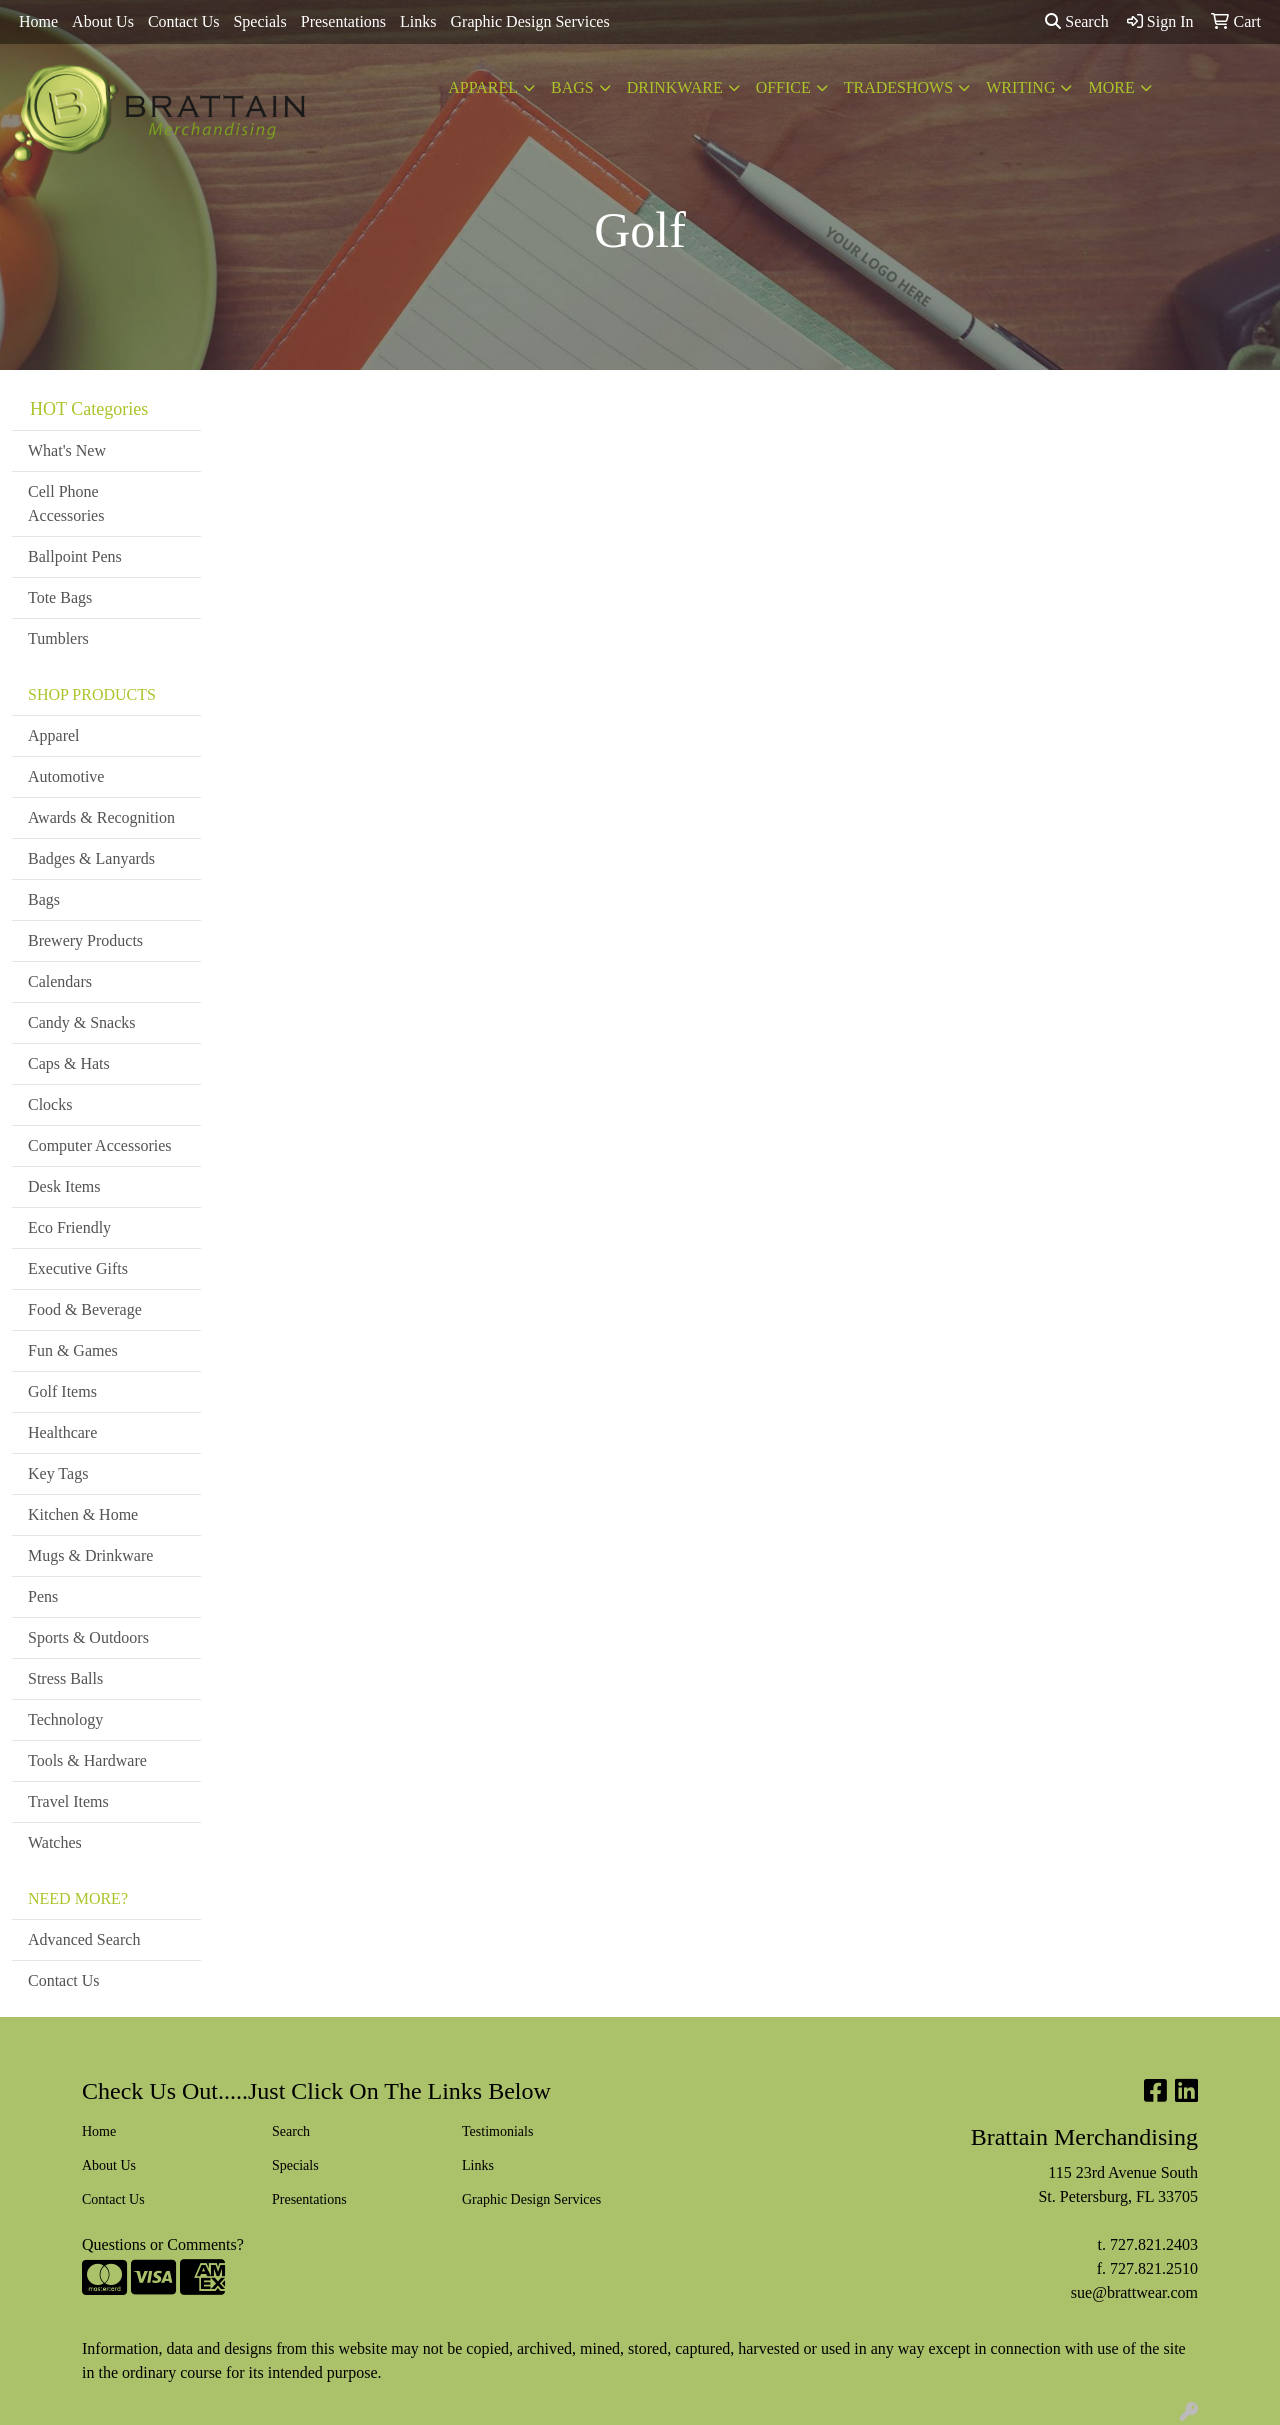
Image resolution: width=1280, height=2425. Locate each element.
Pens (43, 1596)
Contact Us (184, 21)
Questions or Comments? (163, 2244)
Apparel (483, 87)
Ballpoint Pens (75, 556)
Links (418, 21)
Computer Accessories (100, 1145)
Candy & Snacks (82, 1022)
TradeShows (898, 87)
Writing (1020, 87)
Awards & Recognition (101, 817)
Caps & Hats (69, 1063)
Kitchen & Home (83, 1514)
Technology (65, 1719)
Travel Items (68, 1801)
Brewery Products (85, 940)
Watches (55, 1842)
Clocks (50, 1104)
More (1111, 87)
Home (38, 21)
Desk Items (64, 1186)
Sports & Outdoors (88, 1637)
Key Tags (58, 1473)
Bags (572, 87)
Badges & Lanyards (91, 858)
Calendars (60, 981)
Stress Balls (65, 1678)
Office (783, 87)
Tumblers (58, 638)
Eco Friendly (69, 1227)
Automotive (66, 776)
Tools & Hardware (87, 1760)
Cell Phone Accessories (66, 503)
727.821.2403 (1154, 2244)
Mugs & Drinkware (90, 1555)
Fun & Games (73, 1350)
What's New (67, 450)
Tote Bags (60, 597)
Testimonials (497, 2131)
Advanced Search (84, 1939)
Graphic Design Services (530, 21)
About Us (103, 21)
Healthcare (62, 1432)
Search (1077, 21)
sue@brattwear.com (1134, 2292)
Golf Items (62, 1391)
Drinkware (675, 87)
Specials (259, 21)
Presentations (343, 21)
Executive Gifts (78, 1268)
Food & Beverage (85, 1309)
